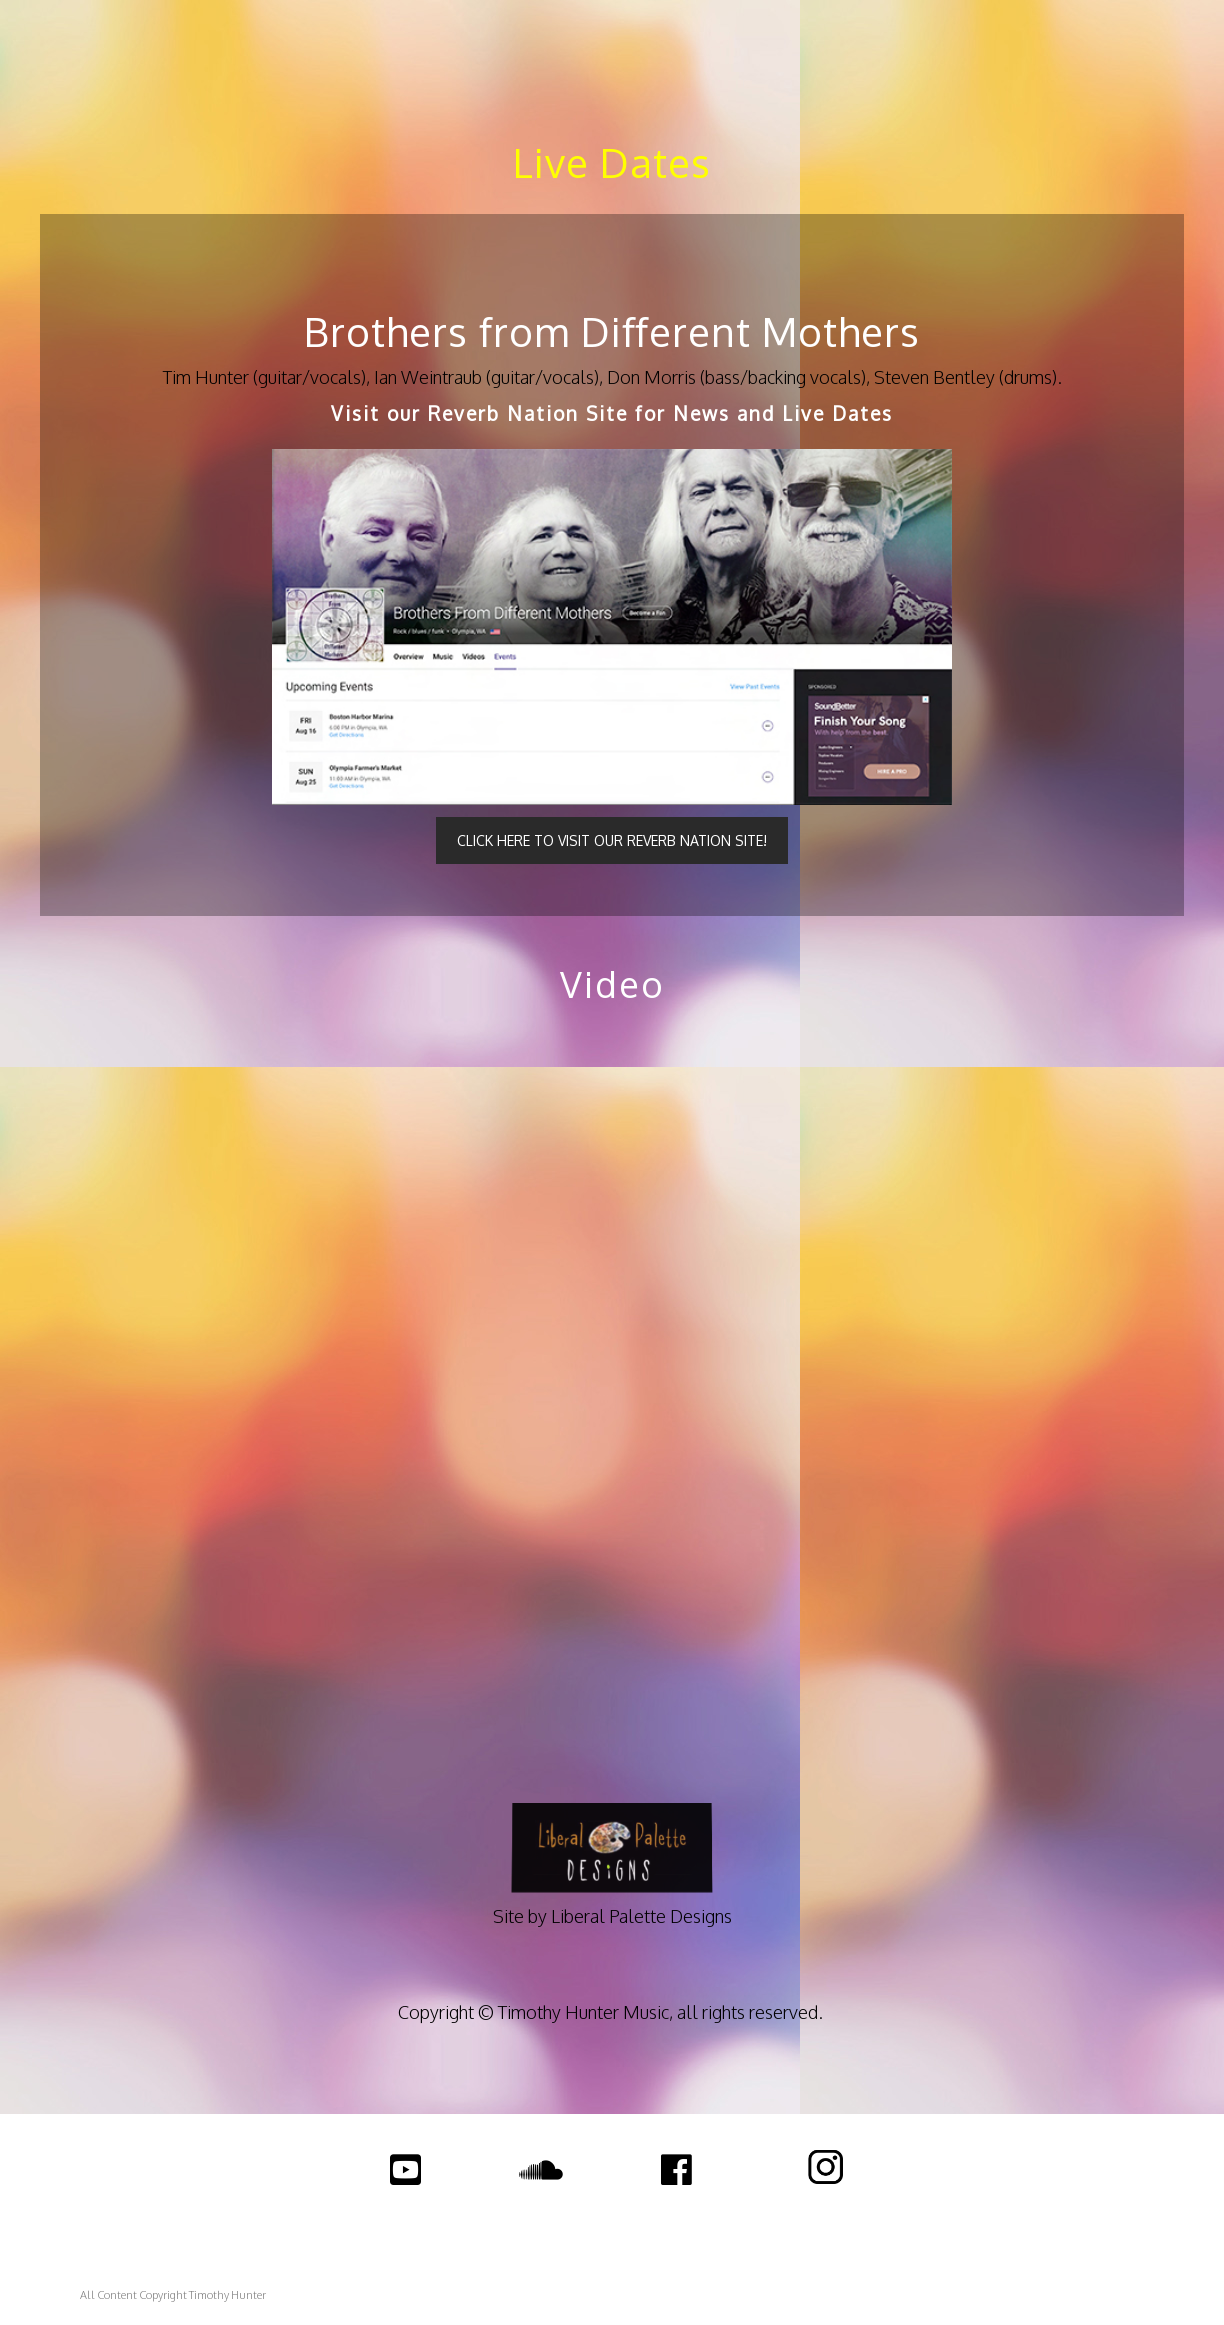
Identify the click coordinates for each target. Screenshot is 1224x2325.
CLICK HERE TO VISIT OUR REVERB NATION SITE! (612, 840)
